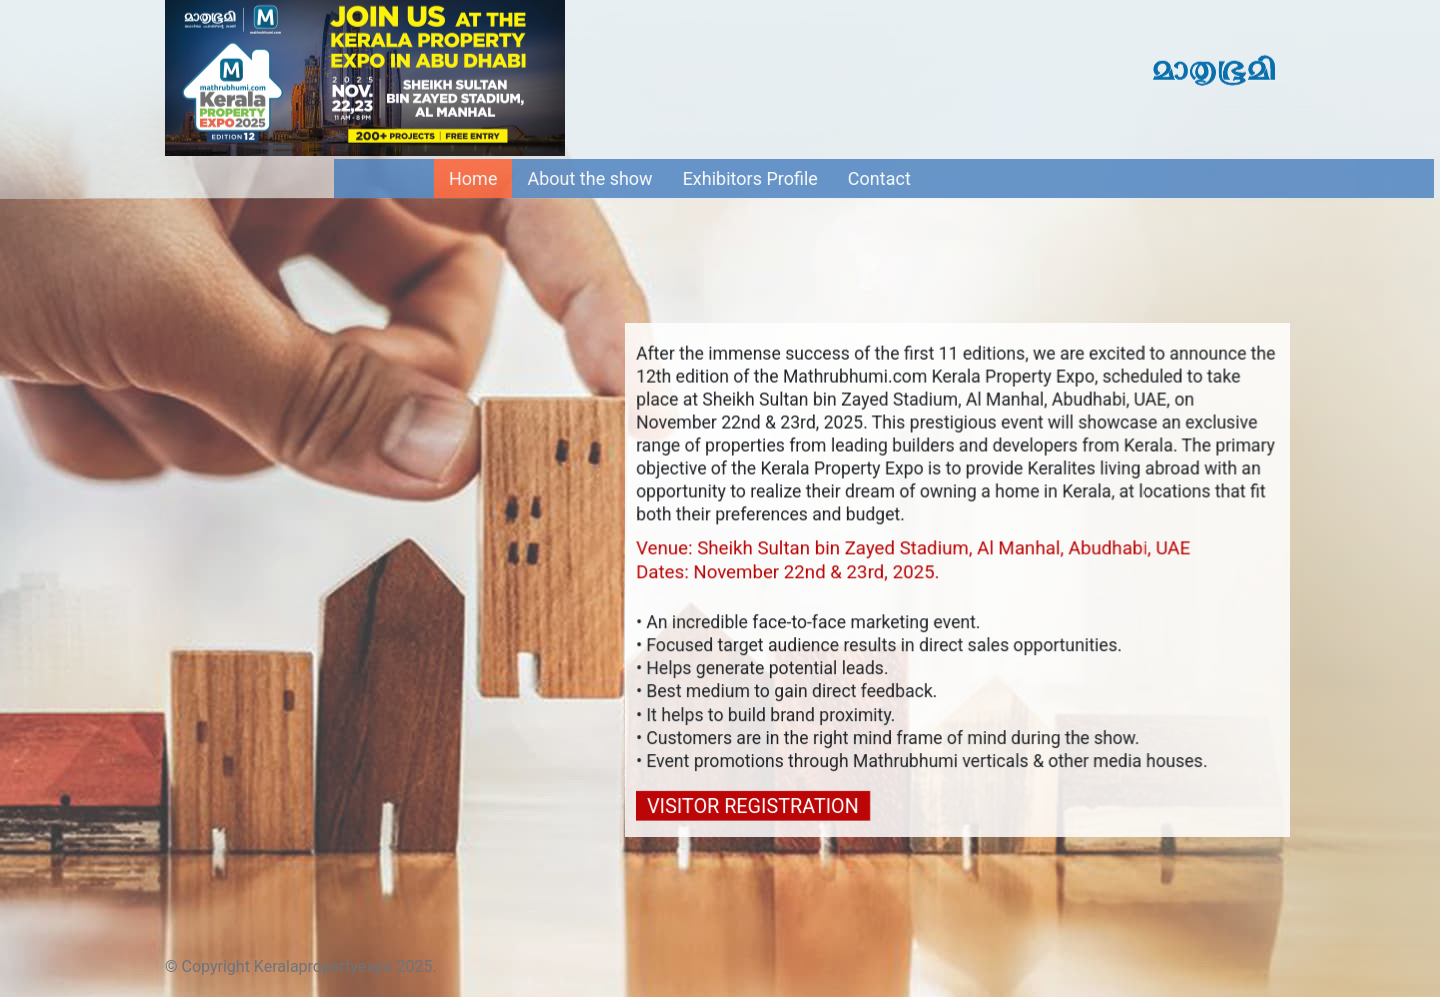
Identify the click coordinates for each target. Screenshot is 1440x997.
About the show (601, 178)
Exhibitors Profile (761, 178)
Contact (890, 178)
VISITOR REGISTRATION (753, 805)
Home (491, 177)
